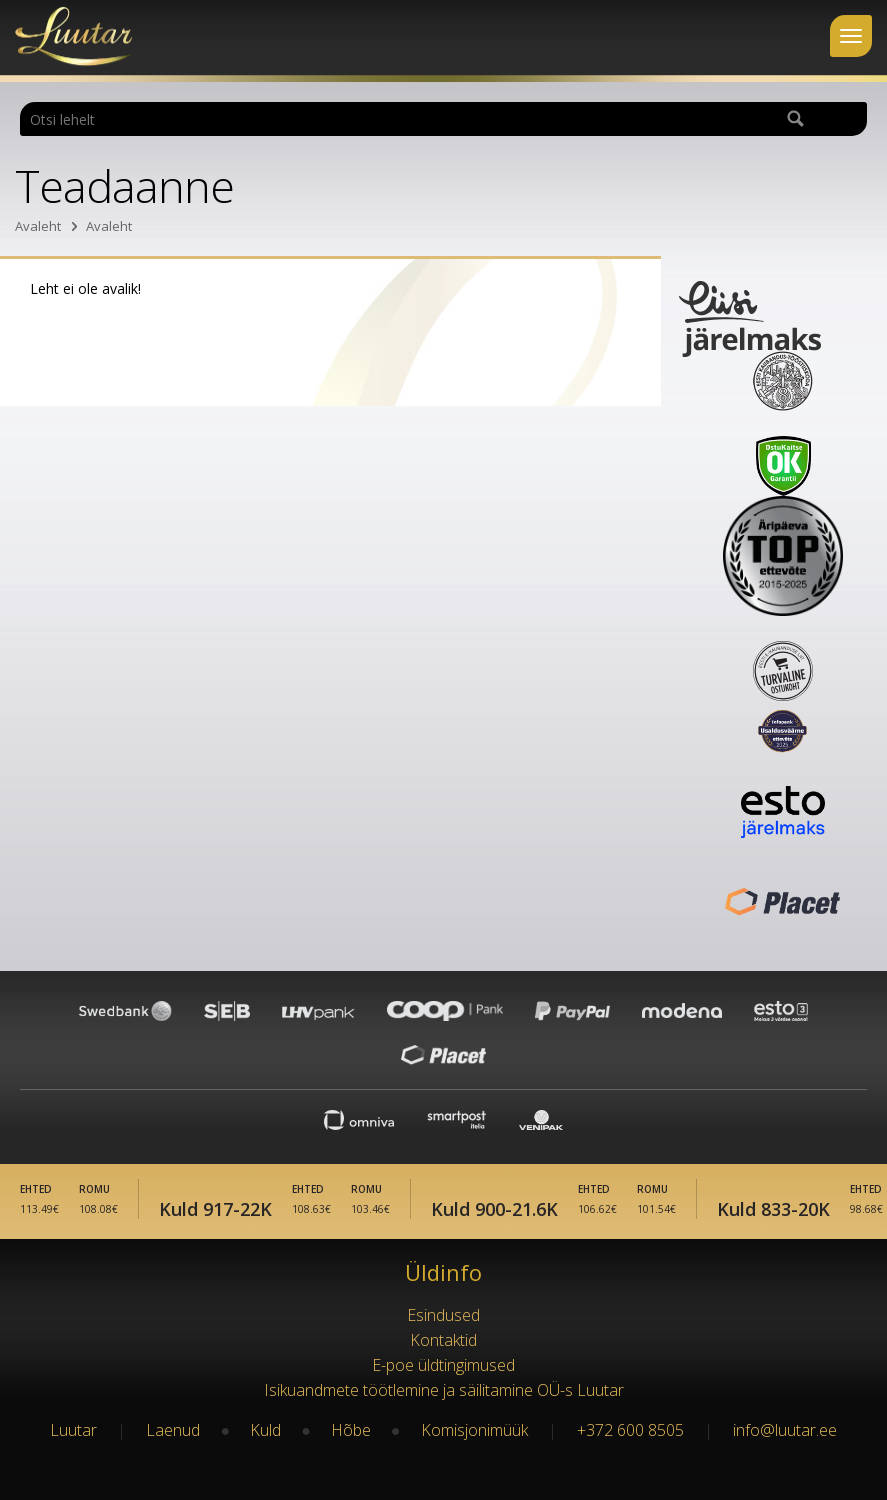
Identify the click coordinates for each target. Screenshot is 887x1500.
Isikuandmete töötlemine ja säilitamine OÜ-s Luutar (444, 1390)
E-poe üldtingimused (443, 1365)
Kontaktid (443, 1340)
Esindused (443, 1315)
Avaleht (38, 226)
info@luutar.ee (785, 1430)
